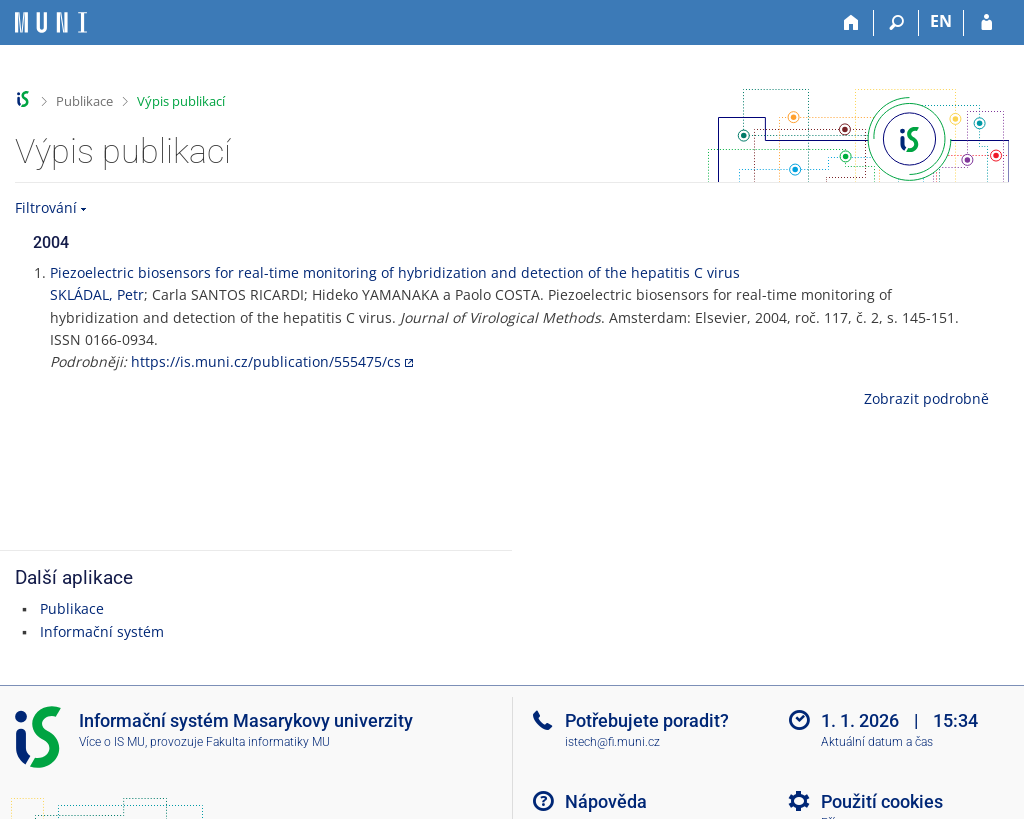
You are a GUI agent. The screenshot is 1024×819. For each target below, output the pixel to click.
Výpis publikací (181, 101)
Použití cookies (882, 801)
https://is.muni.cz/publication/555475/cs (266, 361)
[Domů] (851, 23)
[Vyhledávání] (896, 23)
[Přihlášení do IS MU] (986, 23)
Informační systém (102, 631)
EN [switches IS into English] (941, 21)
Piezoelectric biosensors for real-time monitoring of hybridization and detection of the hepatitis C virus (395, 272)
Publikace (84, 101)
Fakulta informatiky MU (268, 742)
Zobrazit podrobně (926, 398)
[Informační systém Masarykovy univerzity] (51, 22)
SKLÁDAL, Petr (97, 294)
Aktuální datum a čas (877, 742)
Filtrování (46, 207)
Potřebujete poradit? (647, 720)
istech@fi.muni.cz (612, 742)
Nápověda (606, 801)
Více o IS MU (112, 742)
